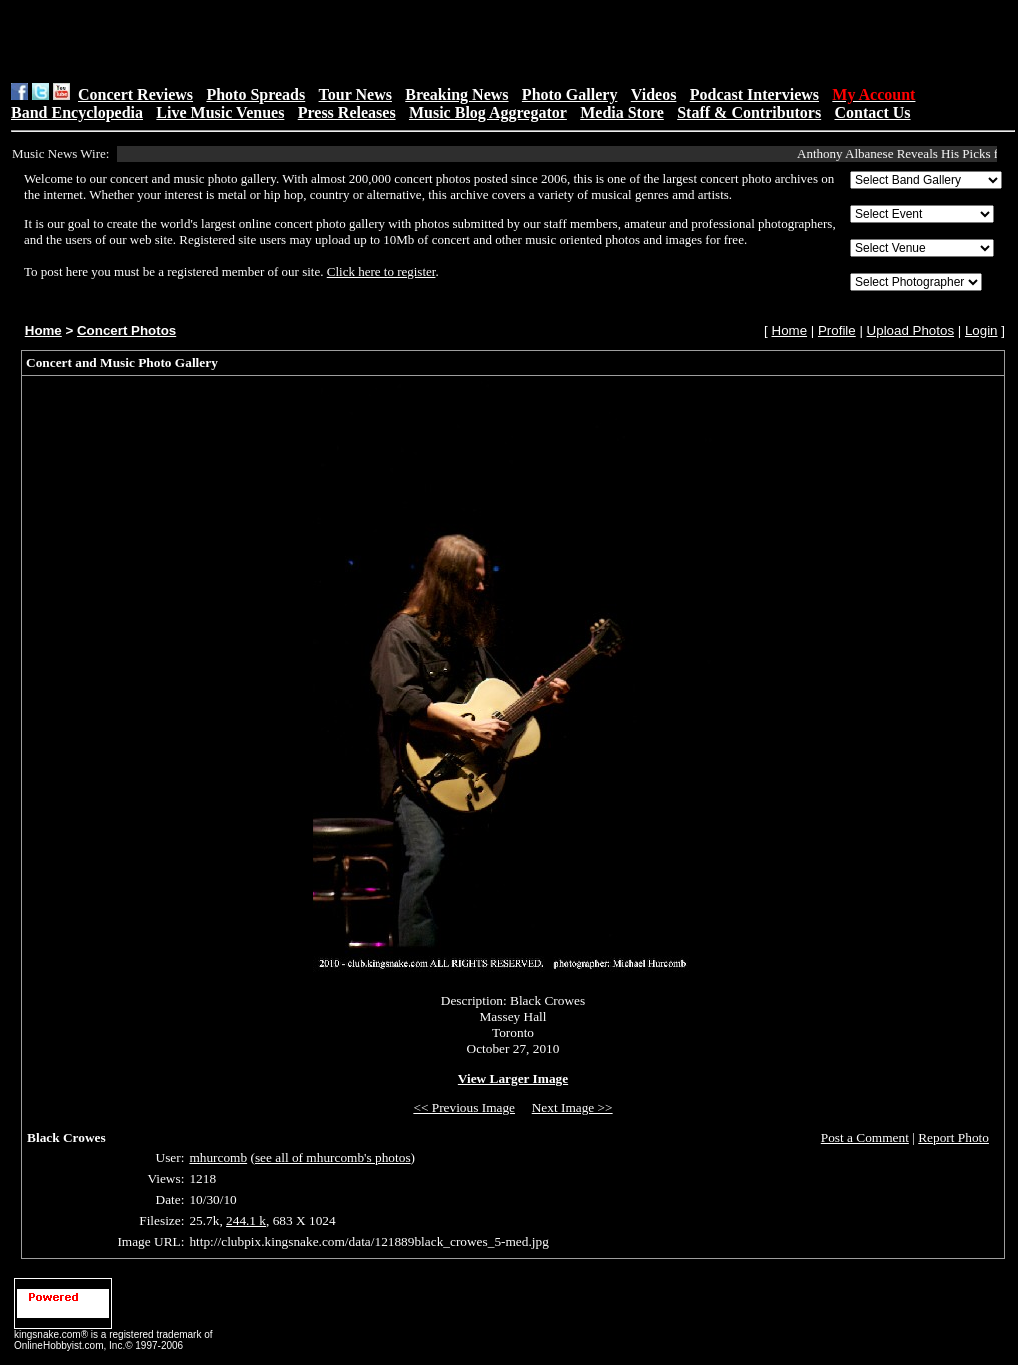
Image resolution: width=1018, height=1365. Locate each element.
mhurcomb (218, 1157)
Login (981, 330)
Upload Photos (910, 330)
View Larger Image (513, 1078)
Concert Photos (126, 330)
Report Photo (953, 1137)
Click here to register (381, 271)
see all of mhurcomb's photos (333, 1157)
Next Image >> (572, 1107)
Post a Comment (865, 1137)
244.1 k (246, 1220)
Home (43, 330)
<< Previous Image (464, 1107)
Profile (837, 330)
